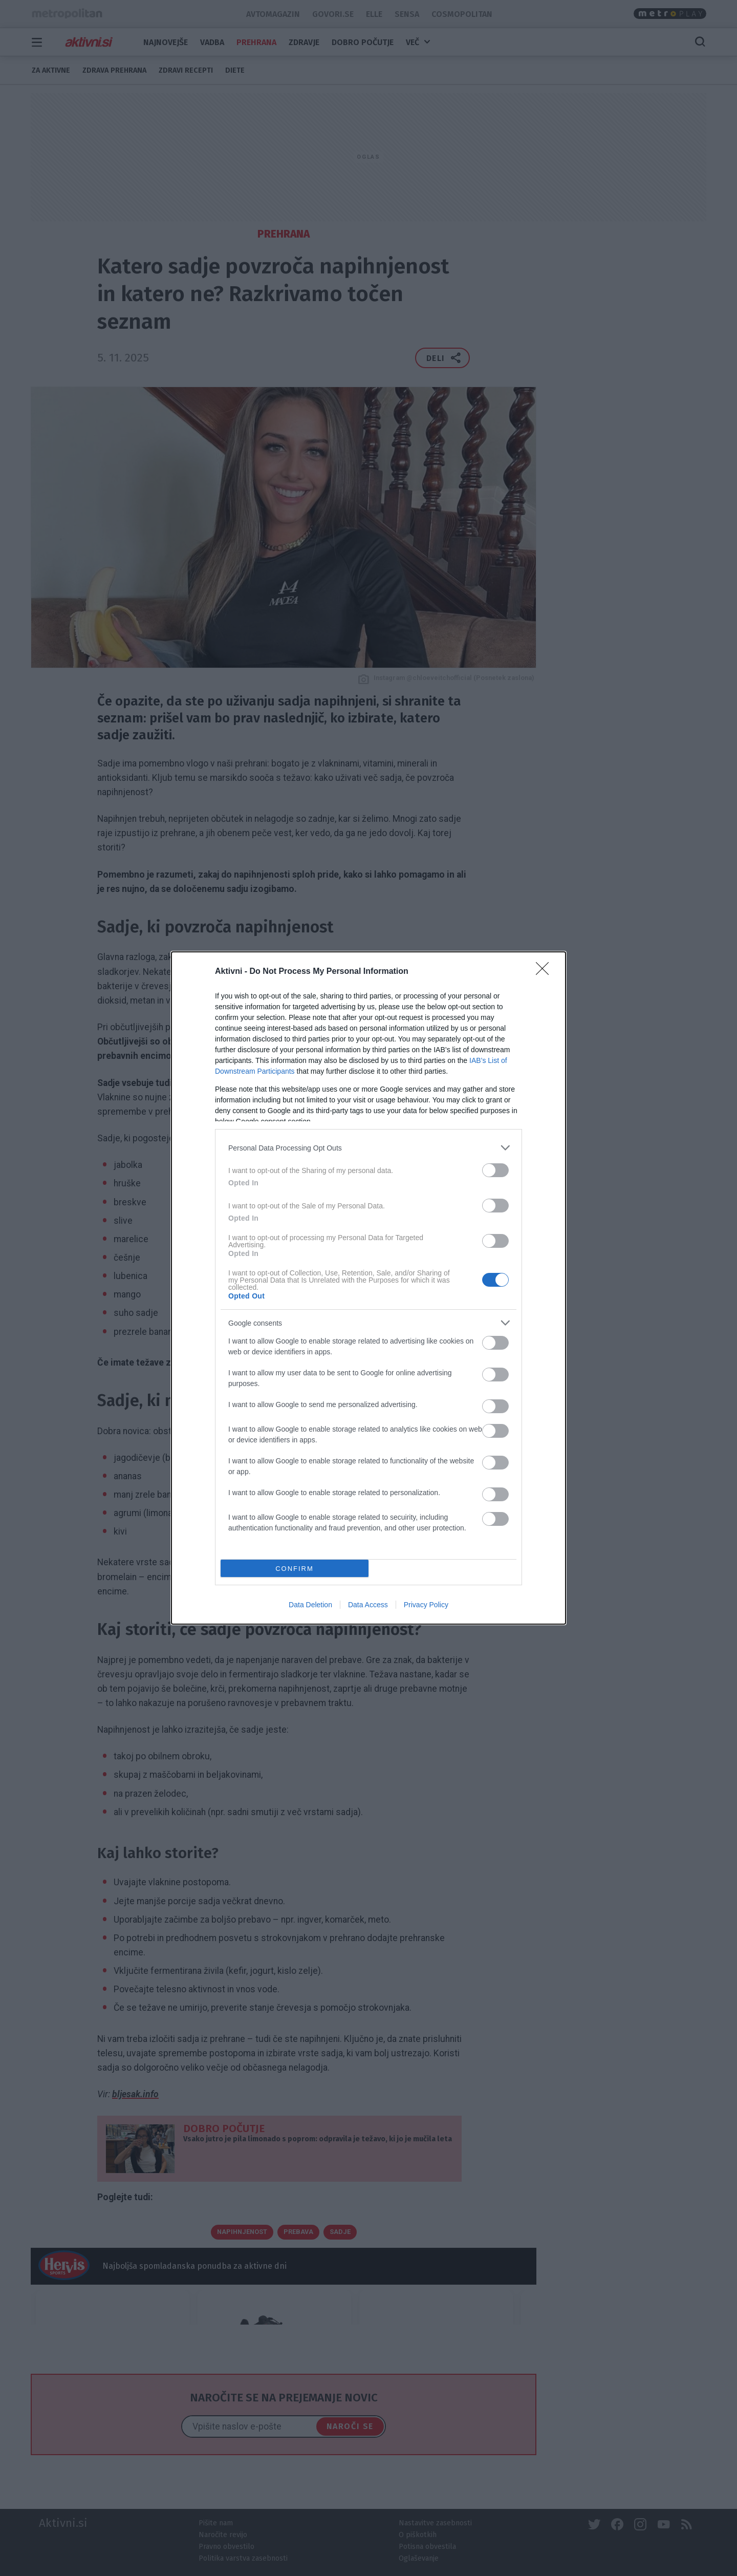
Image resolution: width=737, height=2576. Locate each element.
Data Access (368, 1605)
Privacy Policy (426, 1605)
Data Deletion (310, 1605)
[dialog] (368, 1288)
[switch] (495, 1170)
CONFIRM (294, 1568)
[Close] (545, 972)
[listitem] (368, 1147)
